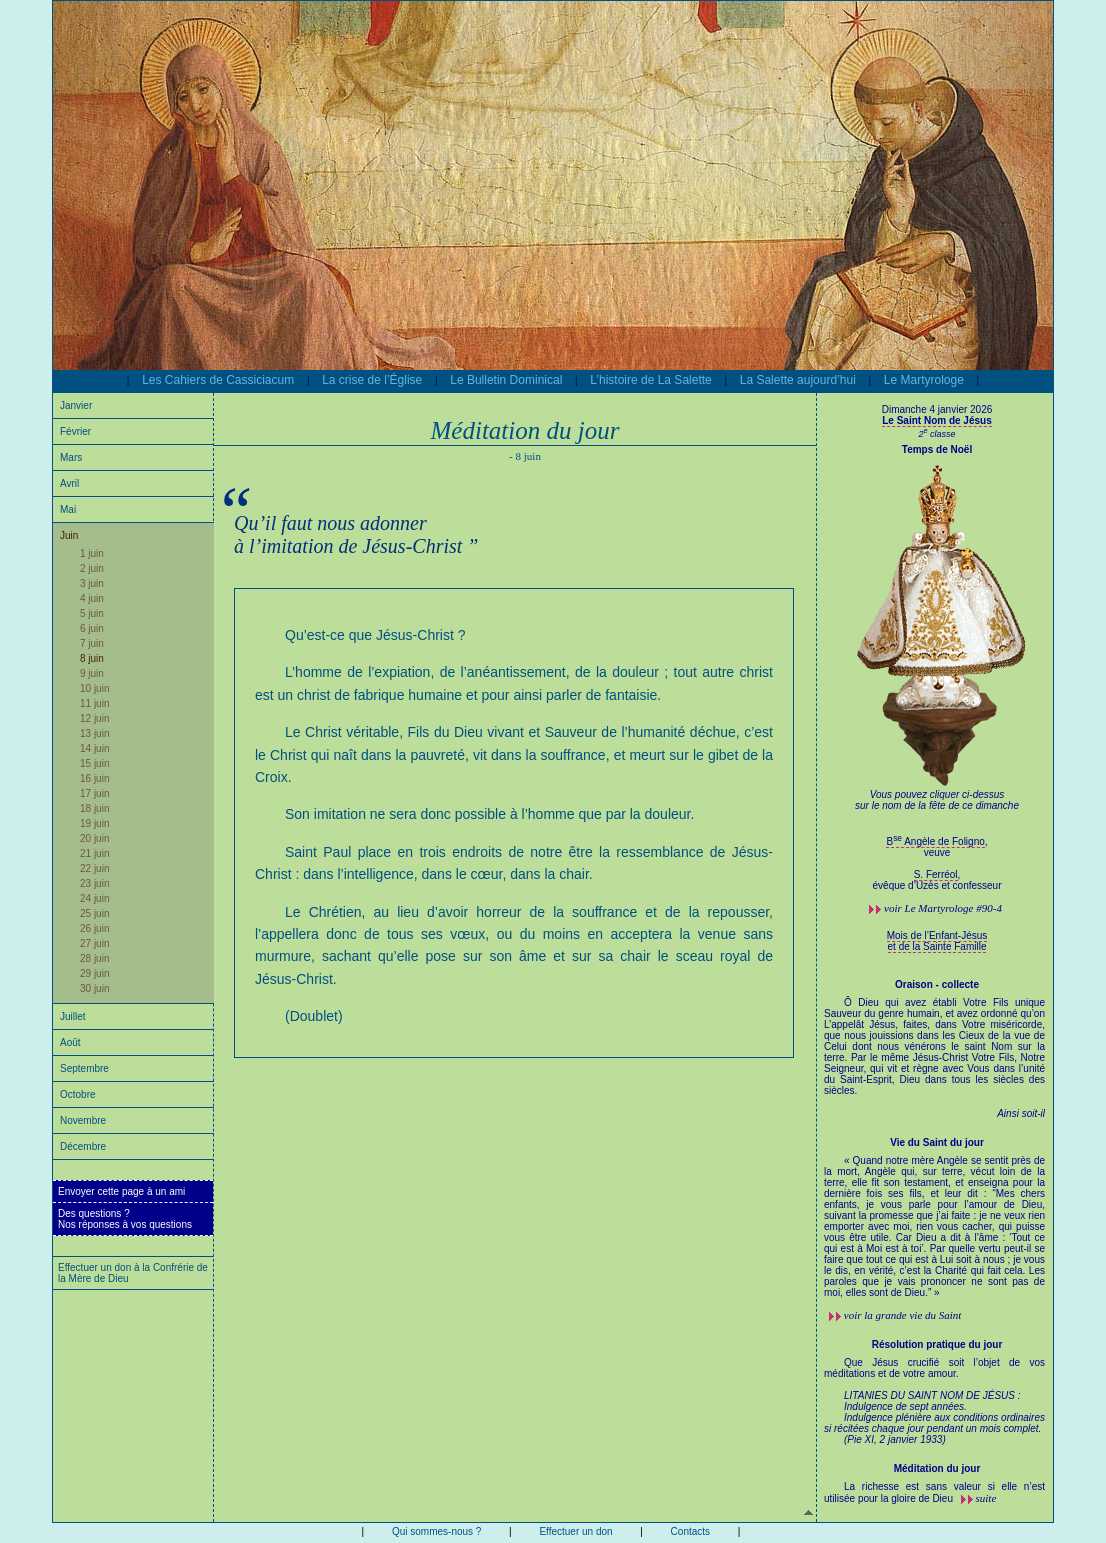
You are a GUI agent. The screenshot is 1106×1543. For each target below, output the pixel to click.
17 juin (94, 793)
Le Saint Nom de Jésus (936, 420)
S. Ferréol (936, 874)
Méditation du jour (937, 1468)
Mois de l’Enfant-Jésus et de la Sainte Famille (937, 941)
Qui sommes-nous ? (436, 1531)
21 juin (94, 853)
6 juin (92, 628)
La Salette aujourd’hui (798, 380)
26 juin (94, 928)
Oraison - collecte (937, 984)
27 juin (94, 943)
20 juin (94, 838)
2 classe (936, 434)
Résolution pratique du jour (937, 1344)
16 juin (94, 778)
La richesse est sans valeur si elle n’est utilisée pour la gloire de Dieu (934, 1492)
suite (986, 1498)
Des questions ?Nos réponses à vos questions (125, 1219)
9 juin (92, 673)
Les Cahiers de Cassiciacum (218, 380)
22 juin (94, 868)
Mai (68, 509)
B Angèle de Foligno (935, 841)
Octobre (78, 1094)
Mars (71, 457)
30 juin (94, 988)
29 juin (94, 973)
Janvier (76, 405)
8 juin (92, 658)
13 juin (94, 733)
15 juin (94, 763)
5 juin (92, 613)
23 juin (94, 883)
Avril (69, 483)
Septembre (84, 1068)
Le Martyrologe (924, 380)
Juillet (73, 1016)
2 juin (92, 568)
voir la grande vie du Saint (903, 1315)
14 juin (94, 748)
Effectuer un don (575, 1531)
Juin (69, 535)
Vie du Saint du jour (937, 1142)
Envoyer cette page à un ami (121, 1191)
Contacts (690, 1531)
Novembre (83, 1120)
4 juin (92, 598)
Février (75, 431)
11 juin (94, 703)
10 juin (94, 688)
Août (70, 1042)
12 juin (94, 718)
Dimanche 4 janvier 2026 (937, 409)
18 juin (94, 808)
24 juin (94, 898)
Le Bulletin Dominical (506, 380)
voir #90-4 (943, 908)
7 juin (92, 643)
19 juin (94, 823)
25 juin (94, 913)
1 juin (92, 553)
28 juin (94, 958)
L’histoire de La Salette (650, 380)
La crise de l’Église (372, 380)
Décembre (83, 1146)
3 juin (92, 583)
